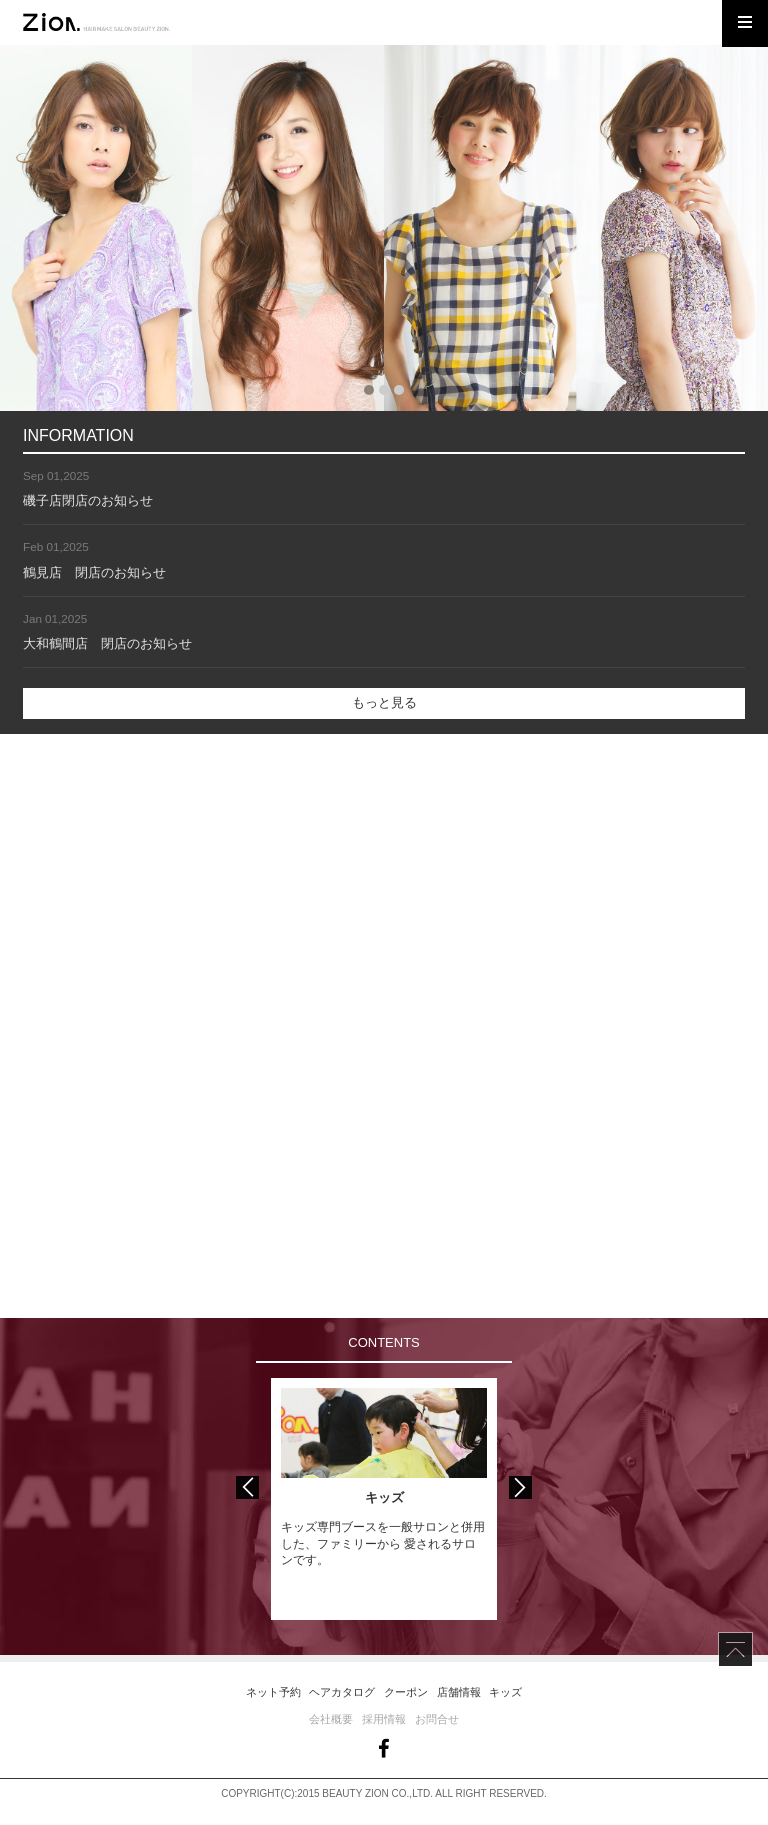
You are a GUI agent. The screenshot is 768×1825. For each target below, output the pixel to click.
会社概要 (331, 1719)
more (192, 880)
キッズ (505, 1692)
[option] (384, 1499)
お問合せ (437, 1719)
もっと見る (384, 702)
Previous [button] (247, 1487)
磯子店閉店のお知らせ (88, 500)
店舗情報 (459, 1692)
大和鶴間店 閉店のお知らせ (107, 643)
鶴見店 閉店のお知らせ (94, 572)
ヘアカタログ (342, 1692)
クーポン (406, 1692)
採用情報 (384, 1719)
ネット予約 (273, 1692)
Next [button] (520, 1487)
